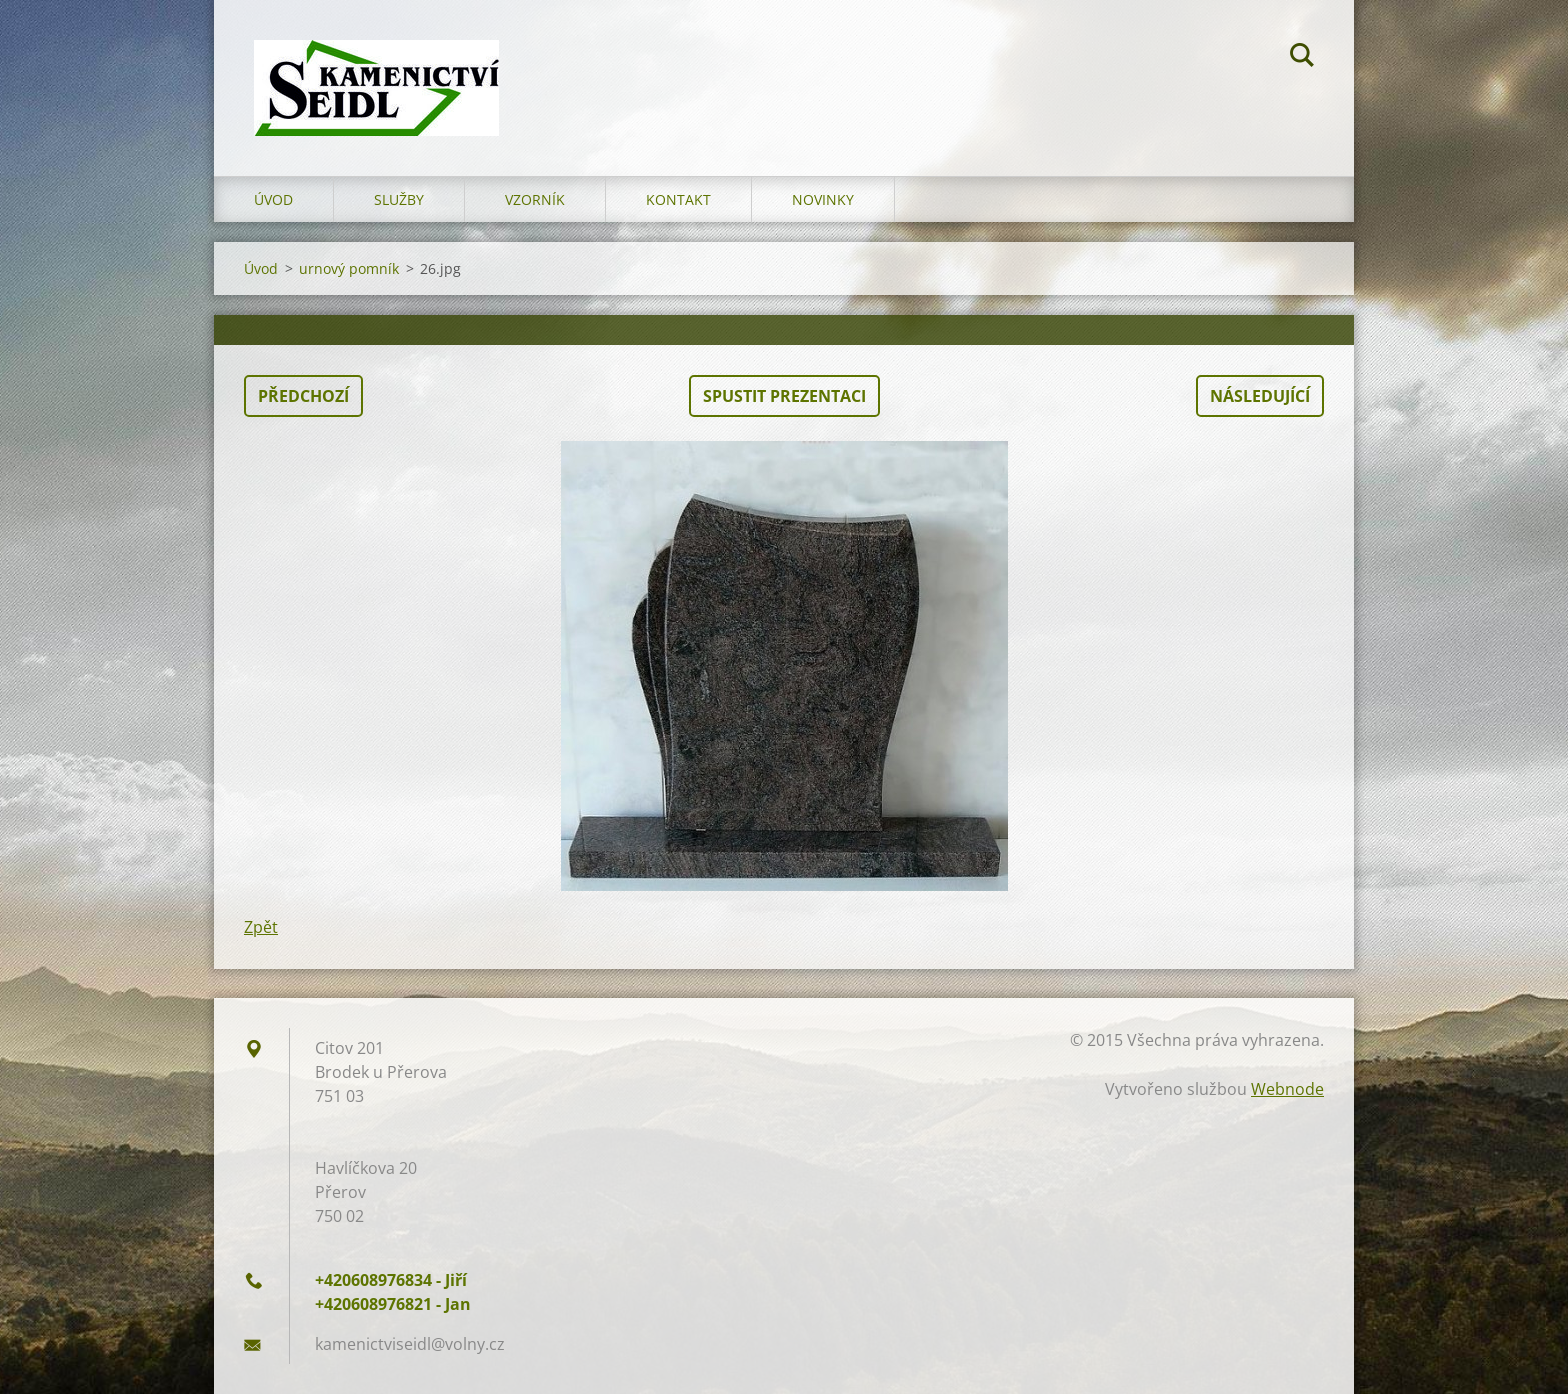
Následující (1260, 396)
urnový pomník (349, 268)
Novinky (823, 199)
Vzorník (535, 199)
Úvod (273, 199)
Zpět (261, 927)
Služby (399, 199)
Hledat (1302, 58)
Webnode (1287, 1089)
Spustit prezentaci (784, 396)
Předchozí (303, 396)
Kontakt (678, 199)
